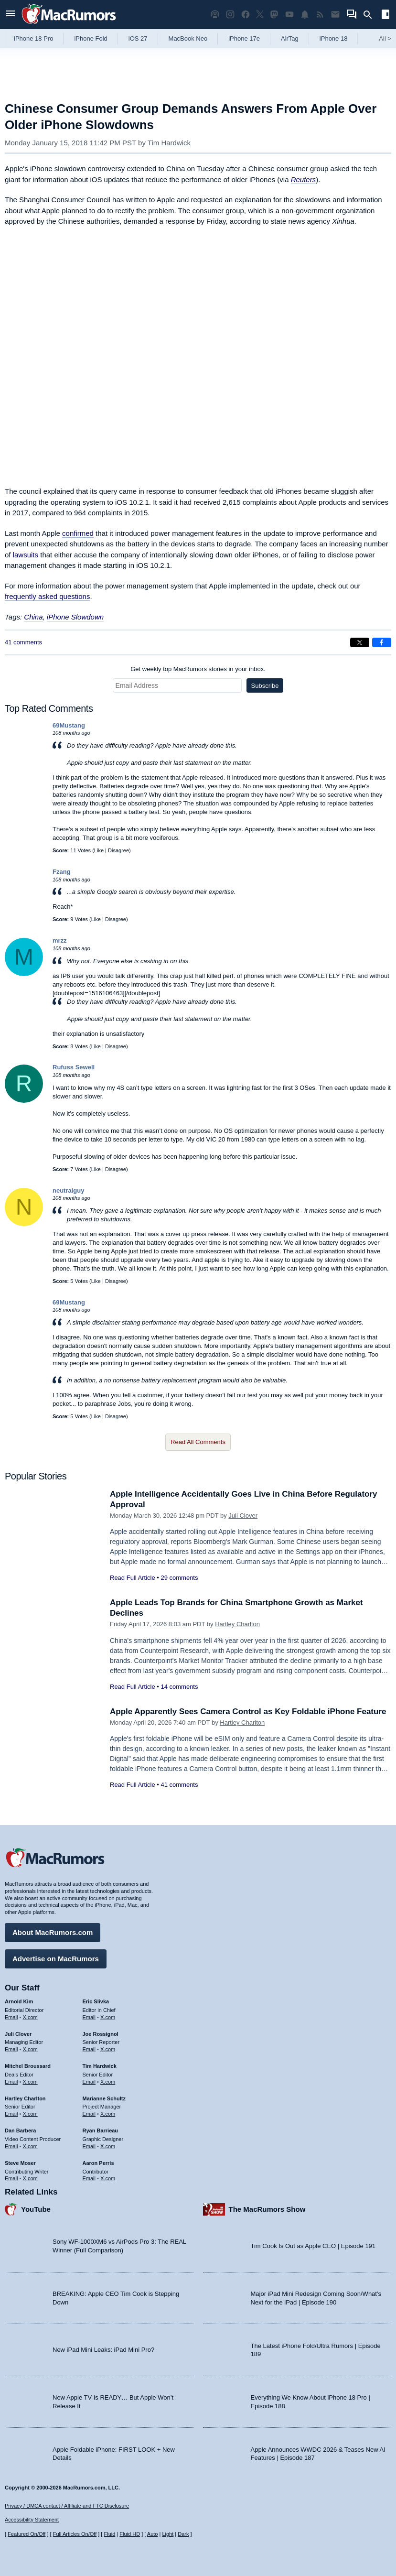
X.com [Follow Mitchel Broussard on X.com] (30, 2082)
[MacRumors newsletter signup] (335, 15)
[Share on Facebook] (381, 642)
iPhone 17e (244, 38)
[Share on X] (359, 642)
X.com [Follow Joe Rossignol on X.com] (107, 2049)
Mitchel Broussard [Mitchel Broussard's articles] (28, 2066)
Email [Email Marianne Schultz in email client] (89, 2114)
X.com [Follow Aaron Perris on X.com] (107, 2178)
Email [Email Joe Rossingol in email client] (89, 2049)
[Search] (371, 15)
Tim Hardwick (169, 143)
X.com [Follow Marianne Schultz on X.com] (107, 2114)
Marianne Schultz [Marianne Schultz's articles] (104, 2098)
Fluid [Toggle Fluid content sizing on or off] (109, 2534)
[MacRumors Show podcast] (215, 15)
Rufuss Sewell (74, 1067)
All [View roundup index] (385, 38)
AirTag (290, 38)
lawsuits (25, 555)
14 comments (179, 1686)
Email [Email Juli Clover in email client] (11, 2049)
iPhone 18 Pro (33, 38)
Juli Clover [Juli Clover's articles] (18, 2034)
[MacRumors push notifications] (305, 15)
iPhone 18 (334, 38)
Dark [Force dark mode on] (183, 2534)
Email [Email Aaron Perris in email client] (89, 2178)
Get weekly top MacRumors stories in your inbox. (198, 669)
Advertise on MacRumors (55, 1959)
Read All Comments (198, 1442)
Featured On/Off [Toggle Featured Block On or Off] (26, 2534)
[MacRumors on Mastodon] (274, 15)
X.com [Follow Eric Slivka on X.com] (107, 2017)
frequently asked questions (47, 596)
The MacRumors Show (267, 2209)
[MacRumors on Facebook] (245, 15)
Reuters (303, 179)
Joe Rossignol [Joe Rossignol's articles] (100, 2034)
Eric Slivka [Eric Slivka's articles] (96, 2001)
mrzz (60, 940)
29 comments (179, 1577)
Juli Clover (242, 1515)
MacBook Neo (188, 38)
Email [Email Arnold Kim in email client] (11, 2017)
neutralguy (68, 1190)
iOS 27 (138, 38)
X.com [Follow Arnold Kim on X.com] (30, 2017)
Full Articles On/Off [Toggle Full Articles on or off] (75, 2534)
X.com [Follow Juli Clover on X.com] (30, 2049)
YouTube (36, 2209)
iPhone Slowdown (75, 617)
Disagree (118, 850)
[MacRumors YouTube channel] (289, 15)
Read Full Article (132, 1577)
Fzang (62, 871)
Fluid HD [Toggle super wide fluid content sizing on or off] (129, 2534)
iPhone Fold (90, 38)
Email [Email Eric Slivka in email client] (89, 2017)
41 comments (23, 642)
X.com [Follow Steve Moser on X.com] (30, 2178)
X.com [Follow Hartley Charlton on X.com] (30, 2114)
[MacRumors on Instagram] (230, 15)
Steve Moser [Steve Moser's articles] (20, 2163)
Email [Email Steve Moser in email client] (11, 2178)
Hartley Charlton (237, 1624)
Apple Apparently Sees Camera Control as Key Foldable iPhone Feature (248, 1711)
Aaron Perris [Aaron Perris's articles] (98, 2163)
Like (99, 850)
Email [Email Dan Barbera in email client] (11, 2146)
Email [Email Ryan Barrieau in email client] (89, 2146)
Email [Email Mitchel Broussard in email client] (11, 2082)
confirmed (78, 533)
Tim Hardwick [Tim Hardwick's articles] (100, 2066)
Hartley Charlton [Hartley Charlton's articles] (25, 2098)
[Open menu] (10, 14)
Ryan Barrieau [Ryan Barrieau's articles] (100, 2130)
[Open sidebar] (385, 15)
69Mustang (69, 725)
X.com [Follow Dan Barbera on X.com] (30, 2146)
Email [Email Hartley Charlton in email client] (11, 2114)
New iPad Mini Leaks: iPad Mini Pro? (103, 2349)
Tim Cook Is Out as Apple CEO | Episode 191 (313, 2246)
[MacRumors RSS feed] (320, 15)
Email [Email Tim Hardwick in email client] (89, 2082)
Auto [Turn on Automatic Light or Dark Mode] (152, 2534)
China (33, 617)
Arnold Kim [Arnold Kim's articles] (19, 2001)
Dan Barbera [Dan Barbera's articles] (20, 2130)
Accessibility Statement (32, 2519)
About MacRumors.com (52, 1932)
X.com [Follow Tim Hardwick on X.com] (107, 2082)
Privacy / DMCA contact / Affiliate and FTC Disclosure (67, 2506)
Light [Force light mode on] (167, 2534)
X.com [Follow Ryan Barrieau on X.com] (107, 2146)
